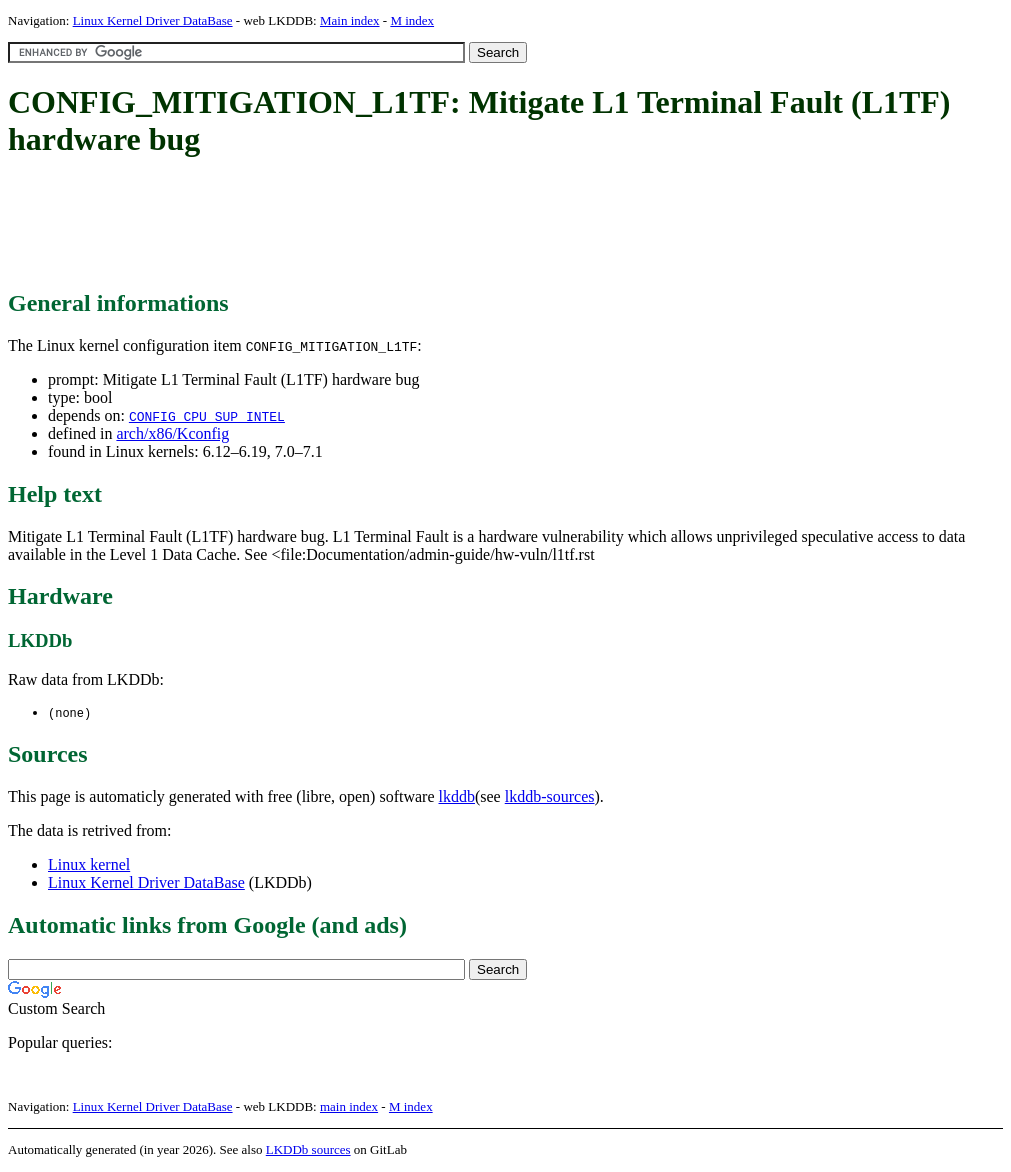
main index (349, 1107)
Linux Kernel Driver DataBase (153, 20)
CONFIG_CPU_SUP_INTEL (207, 416)
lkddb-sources (550, 797)
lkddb (457, 797)
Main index (350, 20)
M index (412, 20)
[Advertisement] (372, 225)
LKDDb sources (308, 1150)
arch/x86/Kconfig (172, 433)
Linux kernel (89, 865)
